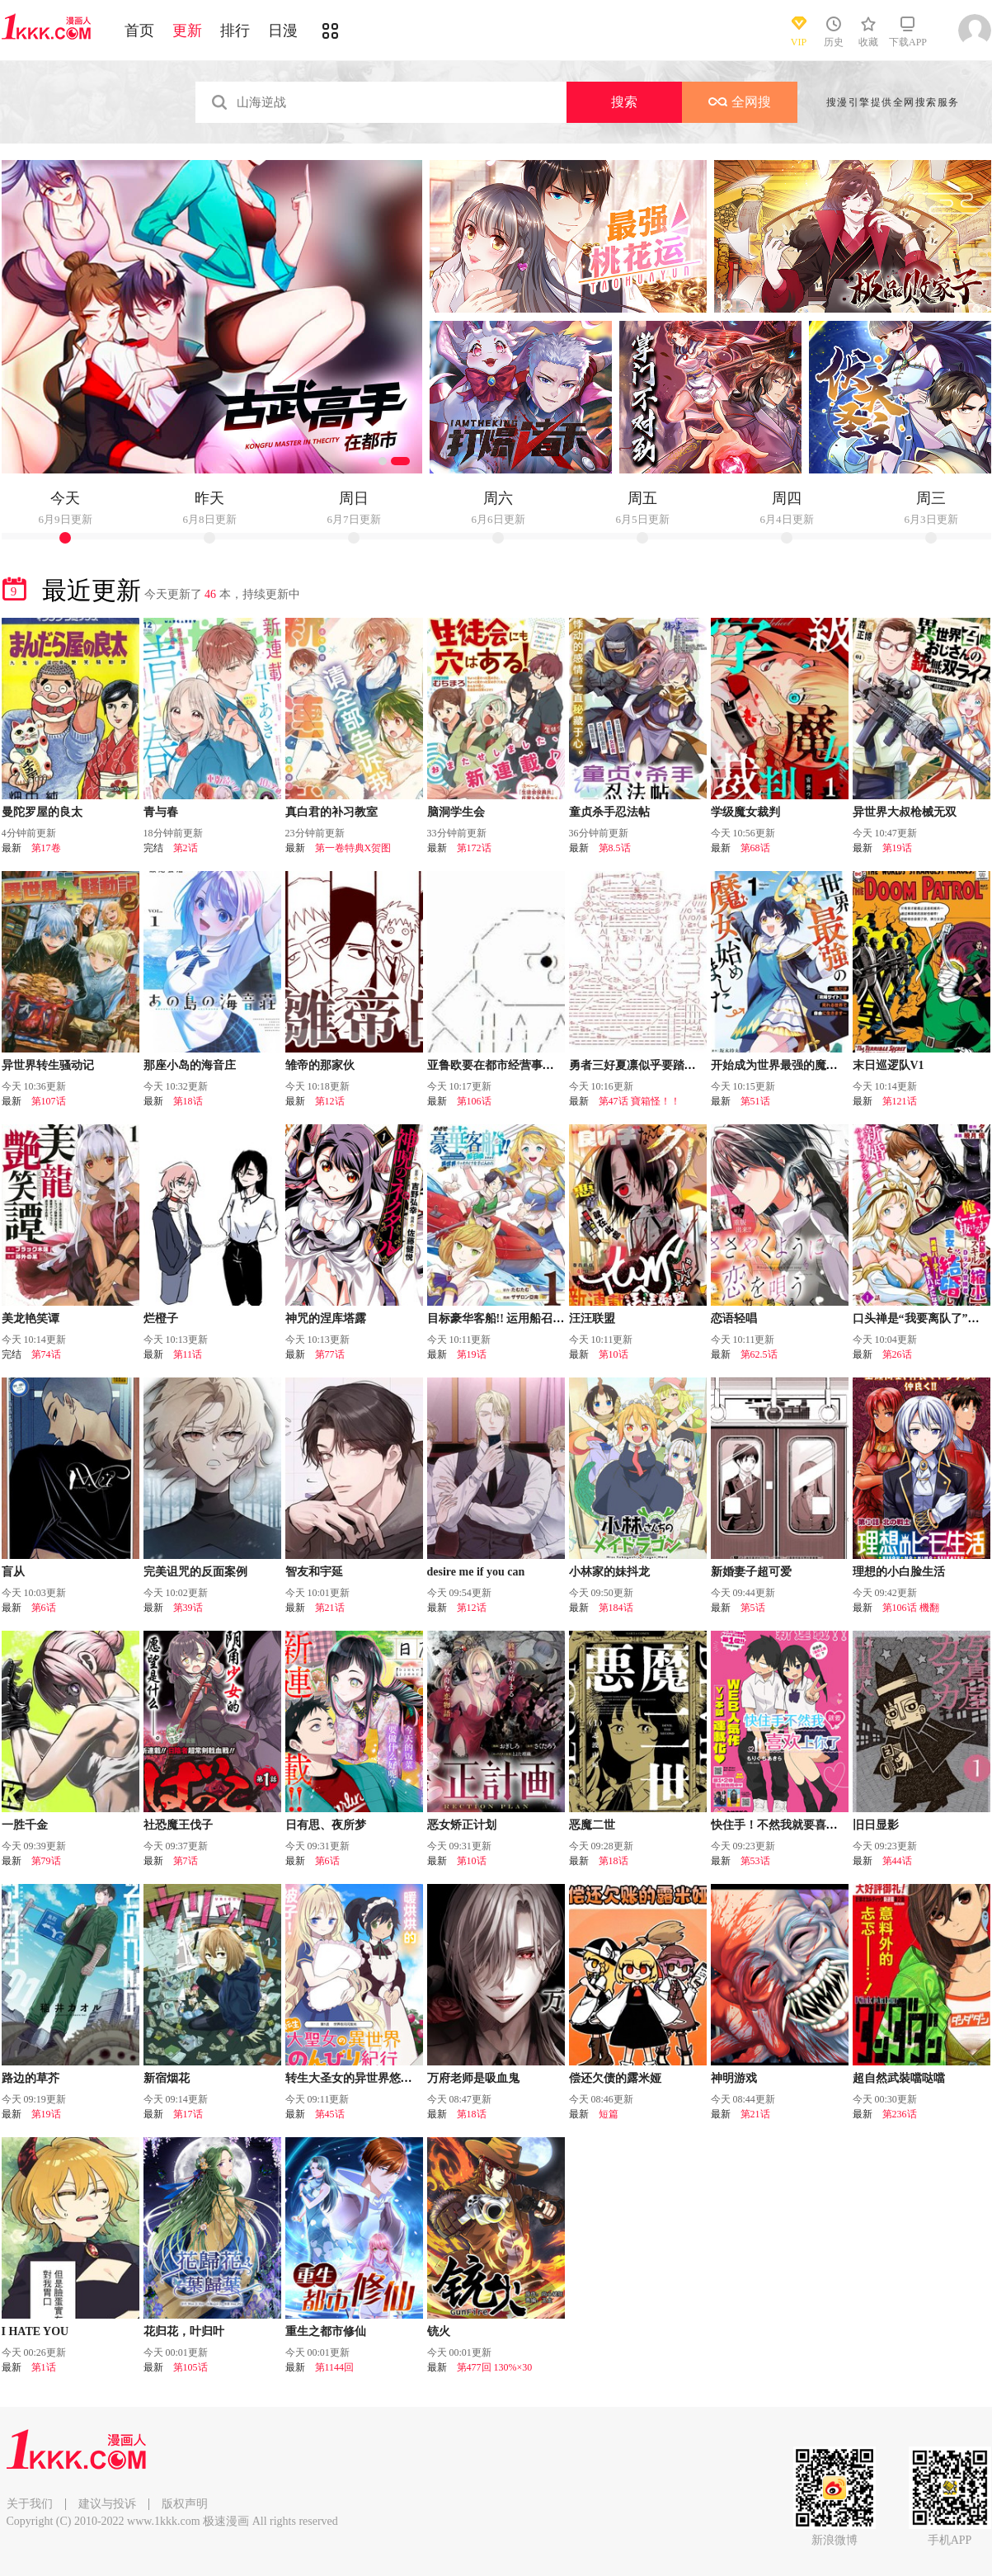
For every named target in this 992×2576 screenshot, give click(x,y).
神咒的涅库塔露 (325, 1318)
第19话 (897, 848)
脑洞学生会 (456, 812)
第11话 (188, 1354)
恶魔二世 (592, 1825)
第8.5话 (615, 848)
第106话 (474, 1101)
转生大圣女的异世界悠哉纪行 (360, 2078)
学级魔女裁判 (745, 812)
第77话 (330, 1354)
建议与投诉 (107, 2504)
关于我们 (30, 2504)
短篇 (608, 2114)
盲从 (13, 1572)
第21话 (330, 1607)
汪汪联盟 (592, 1318)
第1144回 (335, 2367)
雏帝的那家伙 (320, 1065)
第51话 (755, 1101)
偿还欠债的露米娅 (615, 2078)
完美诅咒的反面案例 (195, 1572)
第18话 (188, 1101)
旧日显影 (876, 1825)
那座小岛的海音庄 (189, 1065)
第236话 (899, 2114)
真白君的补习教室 (331, 812)
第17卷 (46, 848)
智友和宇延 (314, 1572)
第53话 (755, 1861)
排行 (235, 30)
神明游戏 (734, 2078)
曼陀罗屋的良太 (42, 812)
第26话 (897, 1354)
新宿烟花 (166, 2078)
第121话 (899, 1101)
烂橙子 (160, 1318)
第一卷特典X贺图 (353, 848)
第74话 (46, 1354)
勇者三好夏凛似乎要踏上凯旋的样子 (661, 1065)
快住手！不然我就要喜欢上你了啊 (797, 1825)
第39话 (188, 1607)
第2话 (185, 848)
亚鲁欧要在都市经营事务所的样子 (513, 1065)
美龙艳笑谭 (30, 1318)
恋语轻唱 (734, 1318)
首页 (139, 30)
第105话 (190, 2367)
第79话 (46, 1861)
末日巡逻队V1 (888, 1065)
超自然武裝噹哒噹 (899, 2078)
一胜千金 (25, 1825)
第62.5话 (759, 1354)
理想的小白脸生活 (899, 1572)
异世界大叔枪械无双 (905, 812)
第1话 (43, 2367)
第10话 (613, 1354)
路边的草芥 (30, 2078)
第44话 (897, 1861)
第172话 (474, 848)
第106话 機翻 (910, 1607)
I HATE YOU (35, 2331)
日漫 (283, 30)
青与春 (160, 812)
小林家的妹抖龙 (609, 1572)
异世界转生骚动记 (48, 1065)
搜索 (624, 102)
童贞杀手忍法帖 (609, 812)
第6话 (43, 1607)
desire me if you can (476, 1572)
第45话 (330, 2114)
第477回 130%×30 (495, 2367)
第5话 (752, 1607)
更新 (187, 30)
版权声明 (185, 2504)
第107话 (48, 1101)
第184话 (616, 1607)
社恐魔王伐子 (178, 1825)
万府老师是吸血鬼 (473, 2078)
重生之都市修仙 (325, 2331)
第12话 (330, 1101)
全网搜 (739, 102)
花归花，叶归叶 (183, 2331)
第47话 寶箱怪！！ (639, 1101)
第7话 (185, 1861)
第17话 (188, 2114)
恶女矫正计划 (461, 1825)
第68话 (755, 848)
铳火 (438, 2331)
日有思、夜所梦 (325, 1825)
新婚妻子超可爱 (751, 1572)
